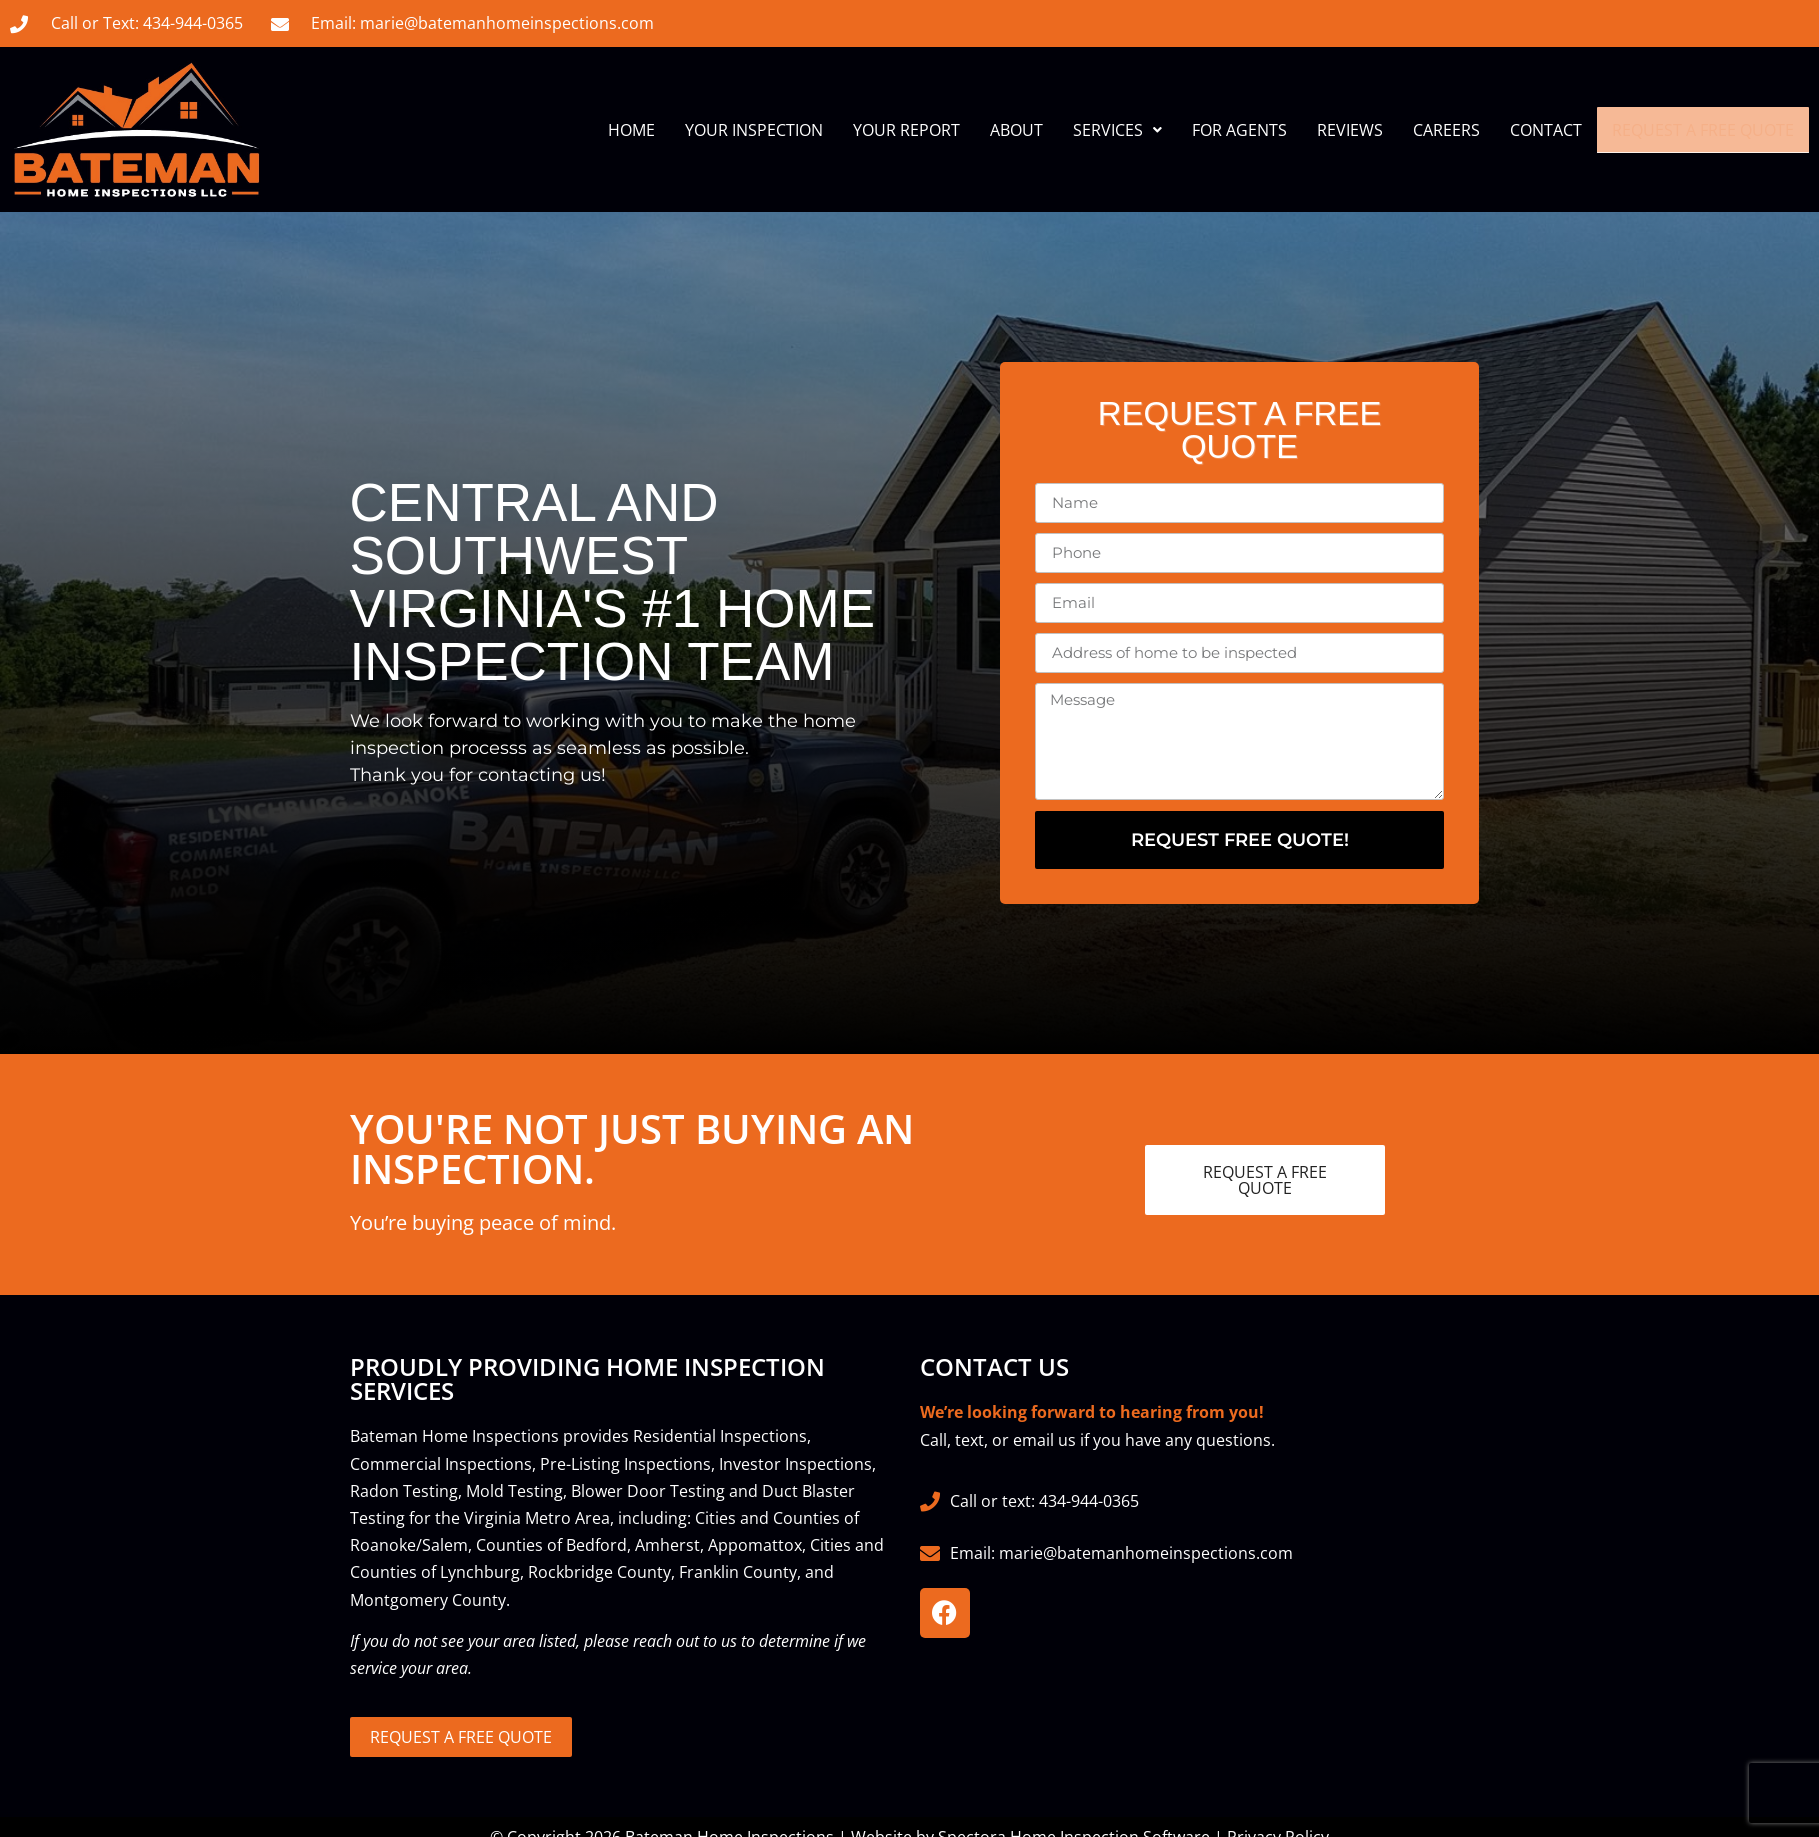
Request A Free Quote (1703, 130)
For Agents (1239, 130)
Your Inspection (754, 130)
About (1016, 130)
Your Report (906, 130)
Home (631, 130)
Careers (1446, 130)
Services (1117, 130)
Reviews (1350, 130)
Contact (1546, 130)
